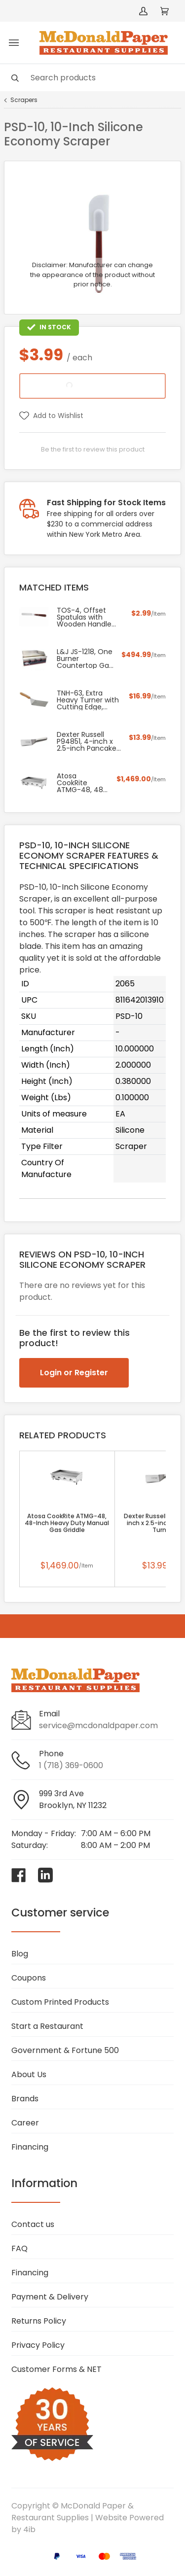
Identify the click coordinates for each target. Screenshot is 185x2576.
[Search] (92, 77)
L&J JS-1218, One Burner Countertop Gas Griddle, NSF (84, 658)
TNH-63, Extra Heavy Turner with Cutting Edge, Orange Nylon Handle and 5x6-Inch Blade (88, 700)
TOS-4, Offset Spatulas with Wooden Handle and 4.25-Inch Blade (84, 617)
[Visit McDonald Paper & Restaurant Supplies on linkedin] (45, 1875)
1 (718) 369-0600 (71, 1765)
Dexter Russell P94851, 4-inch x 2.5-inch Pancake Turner (86, 741)
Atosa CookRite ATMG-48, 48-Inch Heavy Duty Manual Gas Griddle (67, 1523)
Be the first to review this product (93, 449)
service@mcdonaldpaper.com (98, 1725)
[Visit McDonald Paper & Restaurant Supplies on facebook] (18, 1875)
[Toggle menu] (14, 43)
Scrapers (23, 100)
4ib (29, 2529)
